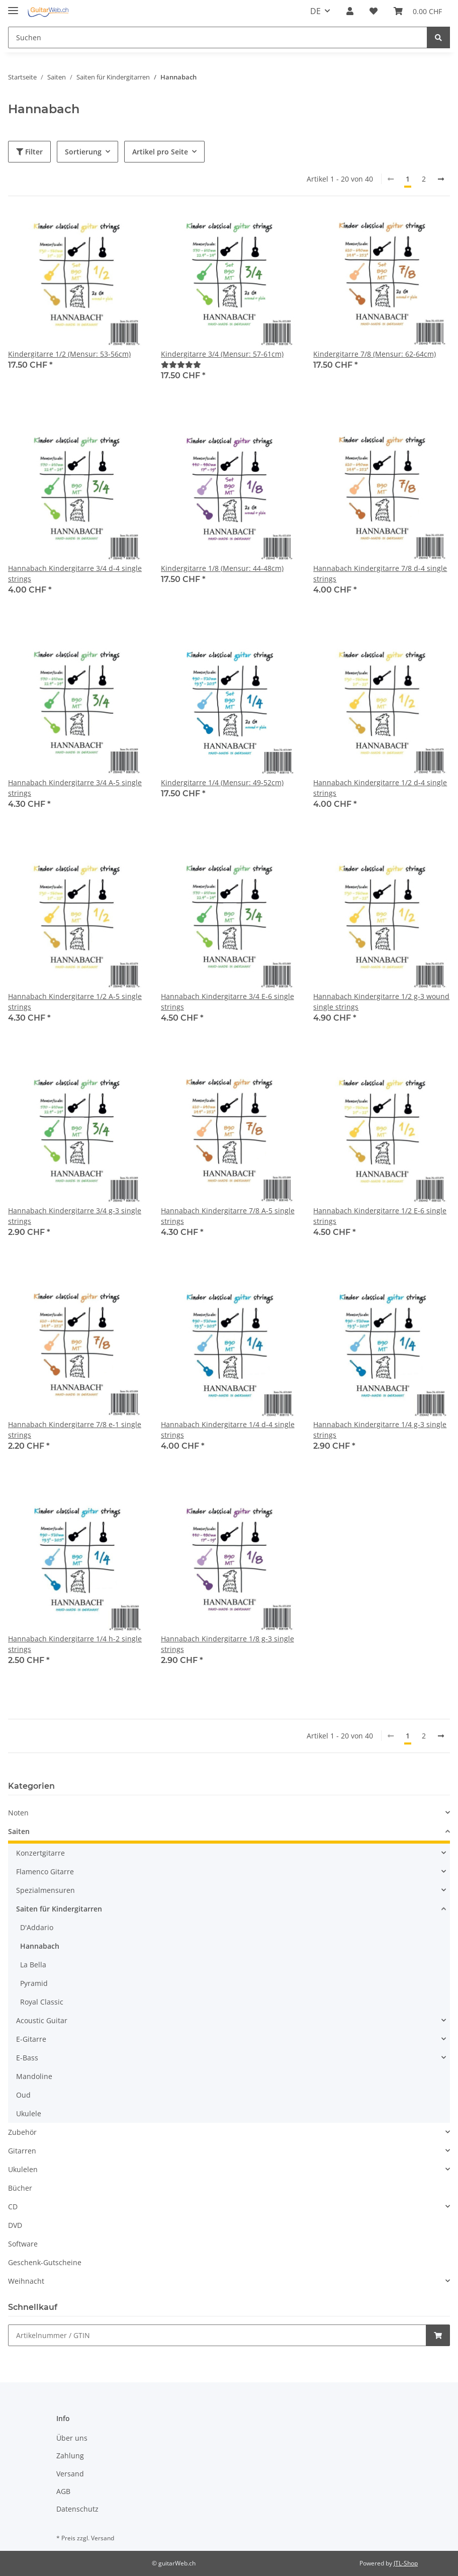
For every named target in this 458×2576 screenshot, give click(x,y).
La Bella (33, 1964)
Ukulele (28, 2113)
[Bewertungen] (181, 364)
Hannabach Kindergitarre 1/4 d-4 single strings (228, 1430)
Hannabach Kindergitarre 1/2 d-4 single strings (380, 788)
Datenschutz (77, 2509)
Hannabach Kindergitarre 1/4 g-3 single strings (379, 1430)
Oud (23, 2095)
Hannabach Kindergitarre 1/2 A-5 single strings (75, 1001)
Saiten (19, 1831)
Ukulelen (23, 2169)
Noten (18, 1812)
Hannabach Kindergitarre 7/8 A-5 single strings (228, 1216)
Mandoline (34, 2076)
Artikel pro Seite (160, 151)
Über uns (71, 2438)
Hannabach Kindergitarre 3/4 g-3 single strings (74, 1216)
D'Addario (36, 1927)
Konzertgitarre (40, 1853)
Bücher (20, 2188)
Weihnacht (26, 2281)
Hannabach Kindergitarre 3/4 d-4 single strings (75, 573)
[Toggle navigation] (13, 6)
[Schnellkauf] (217, 2335)
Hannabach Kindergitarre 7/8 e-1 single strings (74, 1430)
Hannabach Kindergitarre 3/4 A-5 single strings (75, 788)
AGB (63, 2491)
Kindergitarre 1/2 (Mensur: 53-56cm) (69, 354)
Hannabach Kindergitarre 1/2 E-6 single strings (379, 1216)
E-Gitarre (31, 2039)
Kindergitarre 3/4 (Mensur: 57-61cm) (222, 354)
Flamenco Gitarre (45, 1871)
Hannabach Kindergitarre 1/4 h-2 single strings (75, 1644)
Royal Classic (41, 2002)
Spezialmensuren (45, 1890)
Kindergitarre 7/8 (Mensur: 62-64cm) (374, 354)
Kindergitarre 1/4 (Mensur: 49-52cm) (222, 782)
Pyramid (34, 1983)
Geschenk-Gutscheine (44, 2262)
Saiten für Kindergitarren (59, 1909)
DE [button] (315, 11)
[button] (349, 11)
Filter (29, 151)
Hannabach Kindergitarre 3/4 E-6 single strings (227, 1001)
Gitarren (22, 2150)
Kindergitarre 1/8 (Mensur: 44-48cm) (222, 568)
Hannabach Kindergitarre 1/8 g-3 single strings (227, 1644)
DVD (15, 2225)
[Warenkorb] (418, 11)
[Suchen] (217, 37)
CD (13, 2206)
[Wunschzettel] (373, 11)
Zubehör (22, 2132)
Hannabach (39, 1946)
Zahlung (70, 2455)
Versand (70, 2473)
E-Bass (27, 2057)
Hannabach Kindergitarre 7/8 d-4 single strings (380, 573)
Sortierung (83, 151)
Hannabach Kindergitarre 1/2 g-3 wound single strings (381, 1001)
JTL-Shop (406, 2563)
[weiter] (441, 179)
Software (23, 2244)
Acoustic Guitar (41, 2020)
